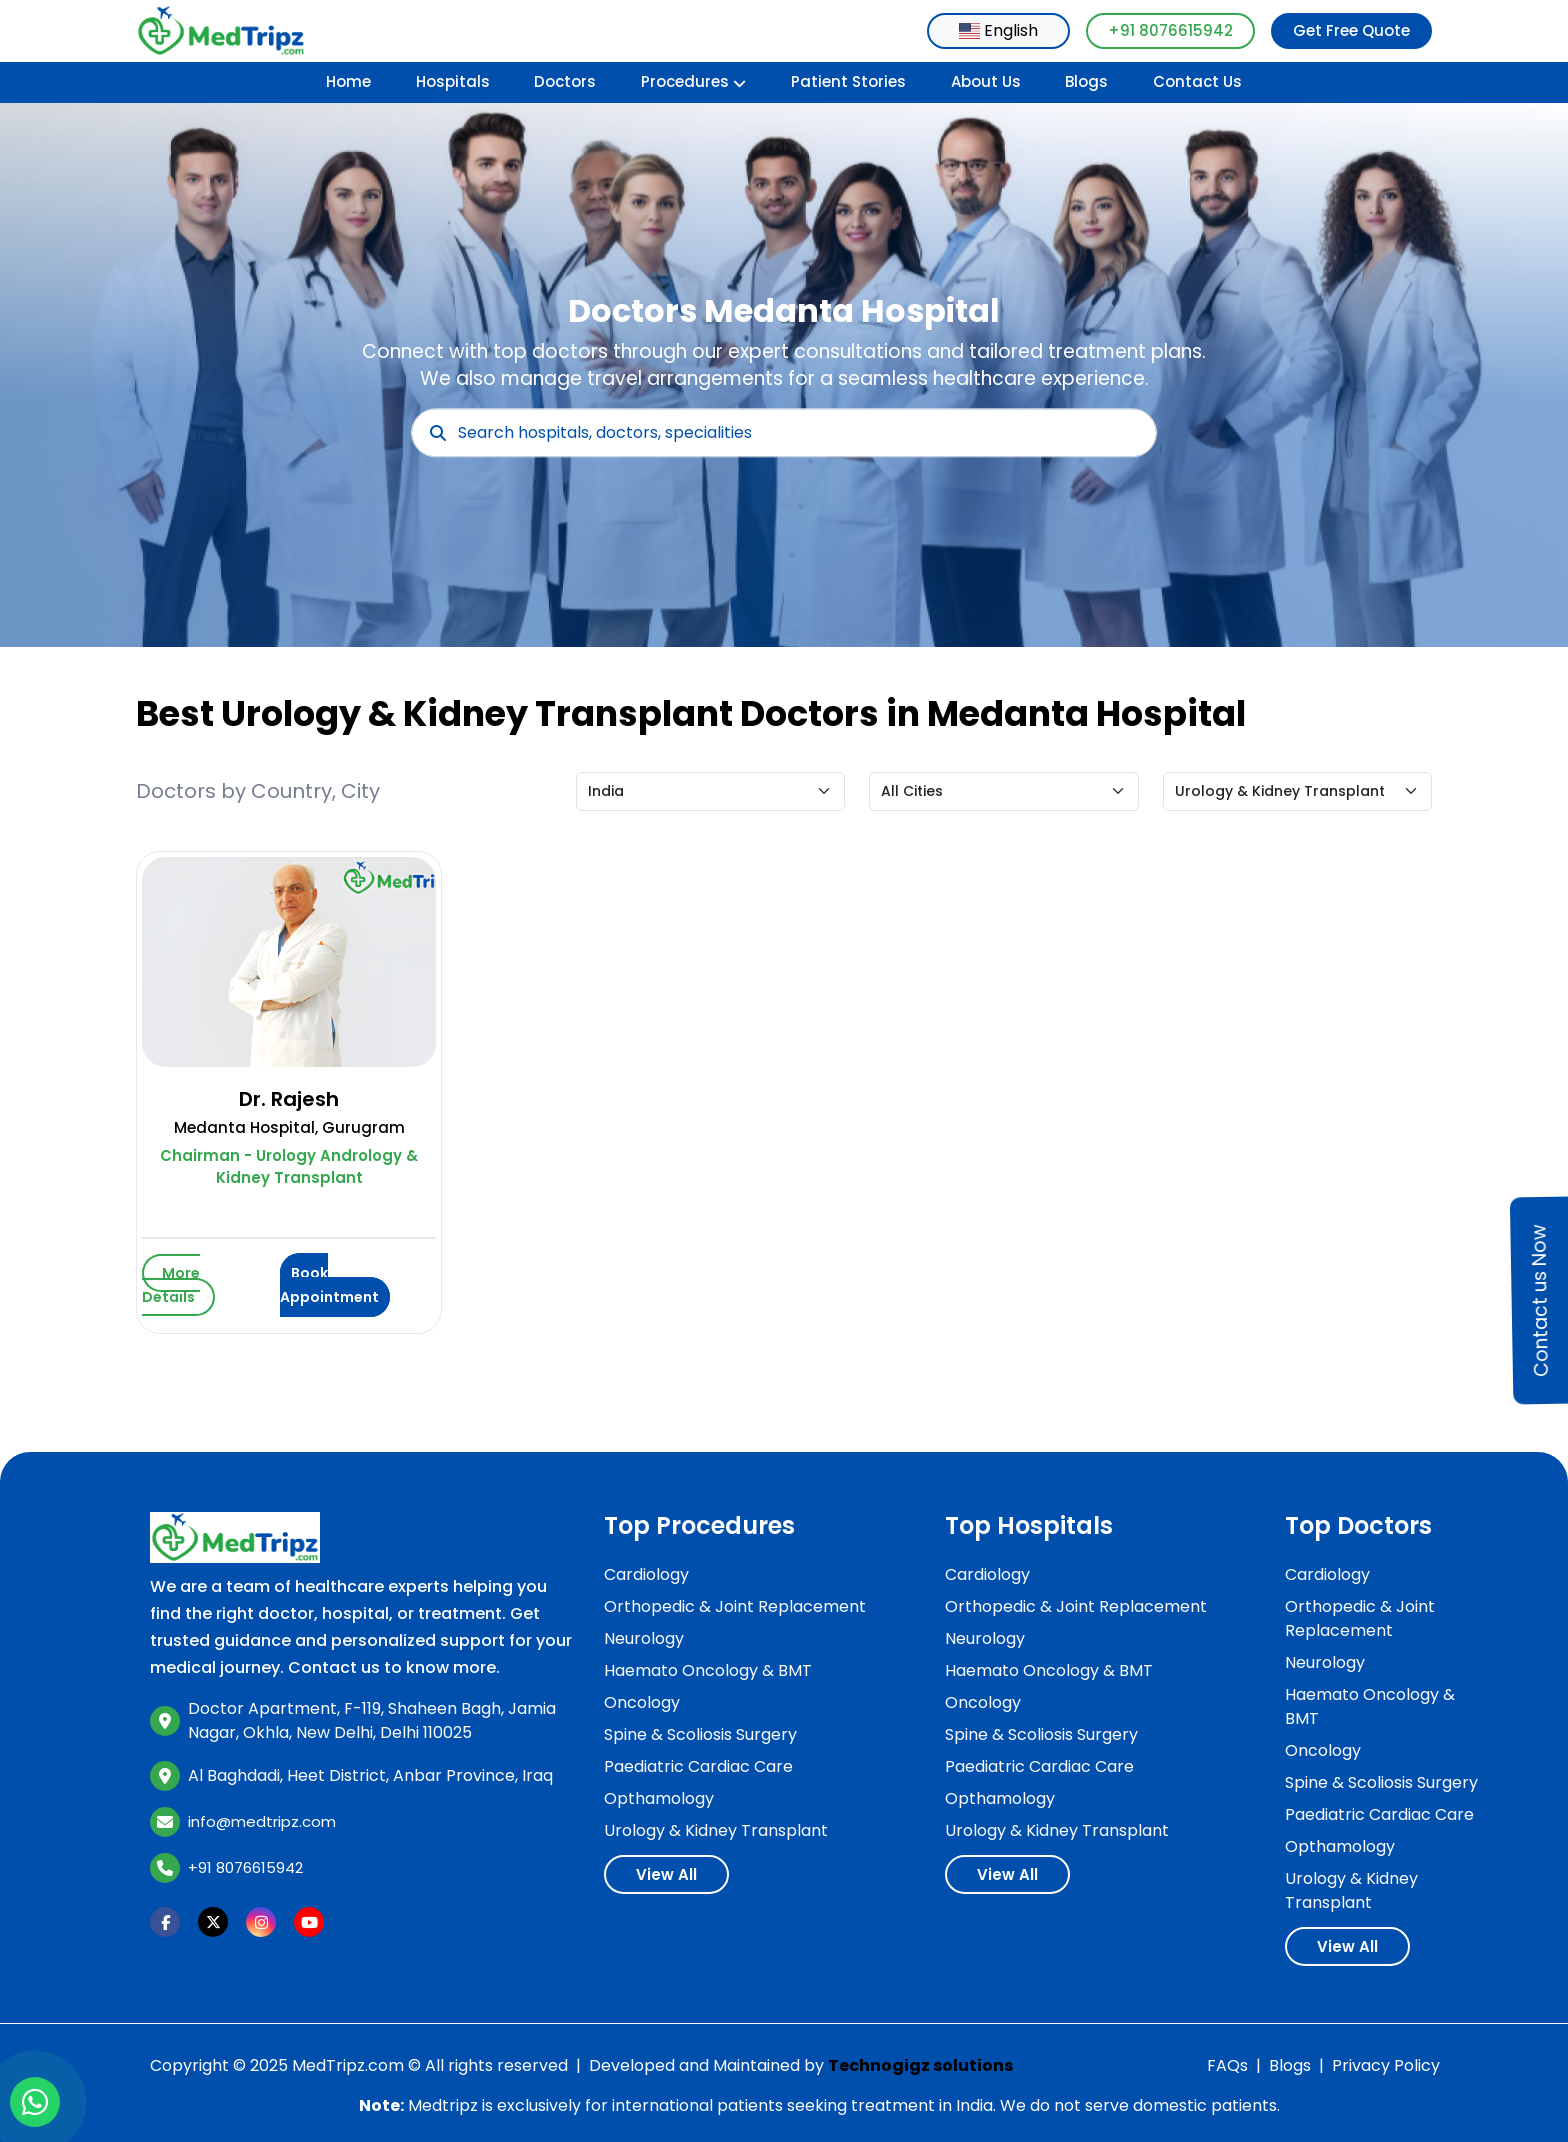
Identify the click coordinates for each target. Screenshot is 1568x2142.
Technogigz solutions (920, 2065)
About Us (986, 81)
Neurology (644, 1638)
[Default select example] (710, 791)
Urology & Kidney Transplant (716, 1830)
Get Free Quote (1351, 30)
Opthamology (659, 1798)
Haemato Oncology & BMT (708, 1670)
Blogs (1086, 81)
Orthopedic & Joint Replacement (735, 1606)
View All (666, 1874)
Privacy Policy (1386, 2065)
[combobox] (998, 31)
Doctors (565, 81)
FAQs (1227, 2065)
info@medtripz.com (262, 1821)
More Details (171, 1285)
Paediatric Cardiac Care (698, 1766)
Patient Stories (848, 81)
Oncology (642, 1702)
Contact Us (1197, 81)
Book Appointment (329, 1285)
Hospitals (453, 81)
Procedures (693, 81)
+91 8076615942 (1170, 30)
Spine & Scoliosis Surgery (700, 1734)
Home (348, 81)
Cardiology (646, 1574)
